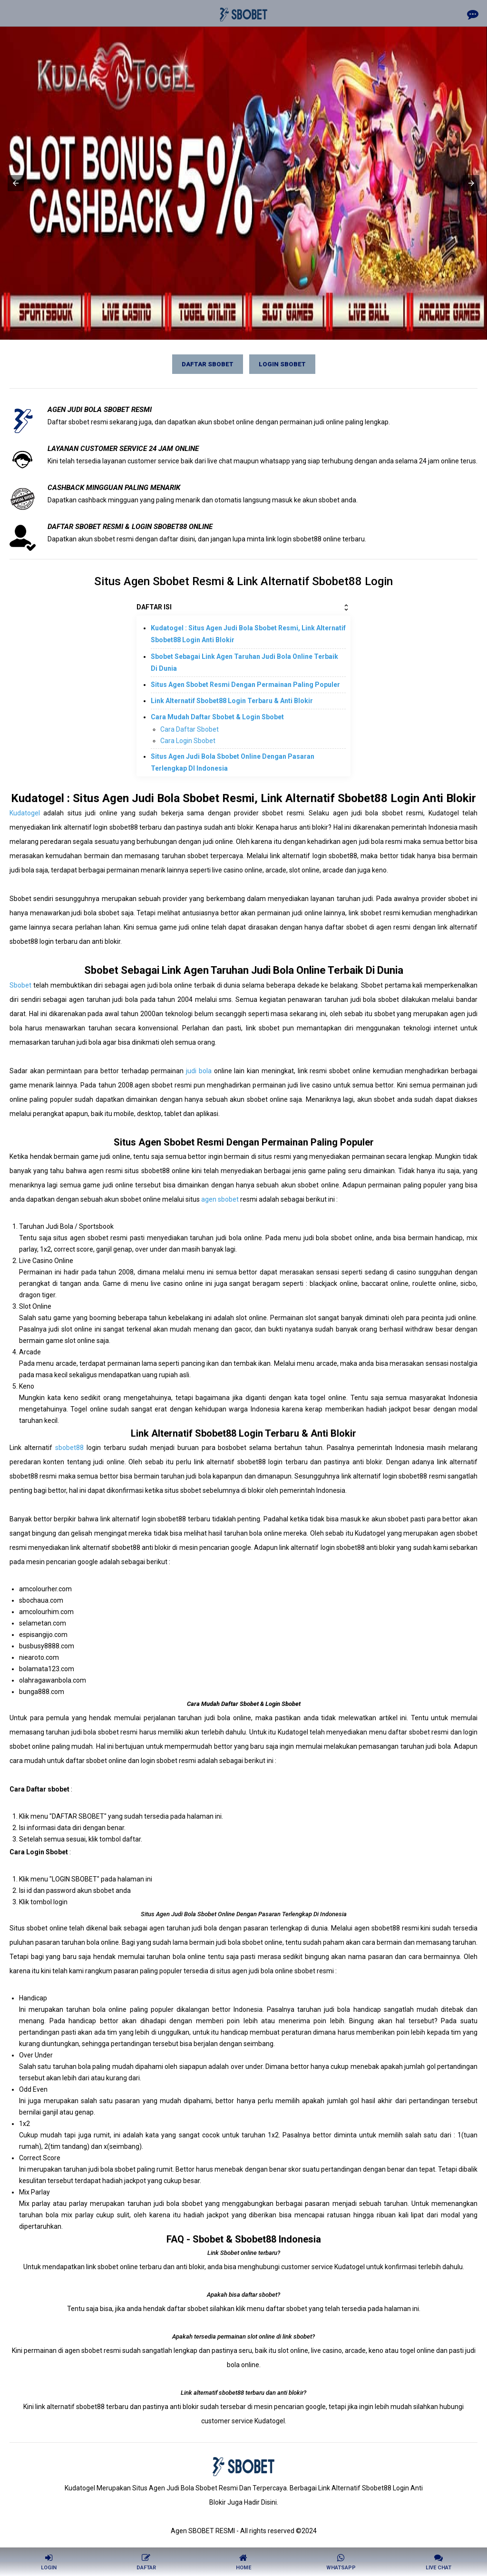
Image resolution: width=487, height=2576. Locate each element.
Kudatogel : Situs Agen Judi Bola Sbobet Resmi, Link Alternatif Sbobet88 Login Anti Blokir (248, 634)
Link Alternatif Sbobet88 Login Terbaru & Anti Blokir (232, 701)
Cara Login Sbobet (187, 740)
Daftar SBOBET (208, 364)
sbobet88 (69, 1447)
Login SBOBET (282, 364)
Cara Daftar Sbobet (189, 729)
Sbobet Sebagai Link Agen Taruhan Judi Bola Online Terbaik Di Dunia (244, 662)
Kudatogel (25, 813)
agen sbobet (220, 1199)
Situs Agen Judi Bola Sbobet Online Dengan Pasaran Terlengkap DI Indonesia (232, 762)
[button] (16, 183)
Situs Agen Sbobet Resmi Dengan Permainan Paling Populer (245, 684)
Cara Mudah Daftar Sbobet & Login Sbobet (217, 717)
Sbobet (20, 985)
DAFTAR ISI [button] (243, 607)
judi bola (199, 1071)
